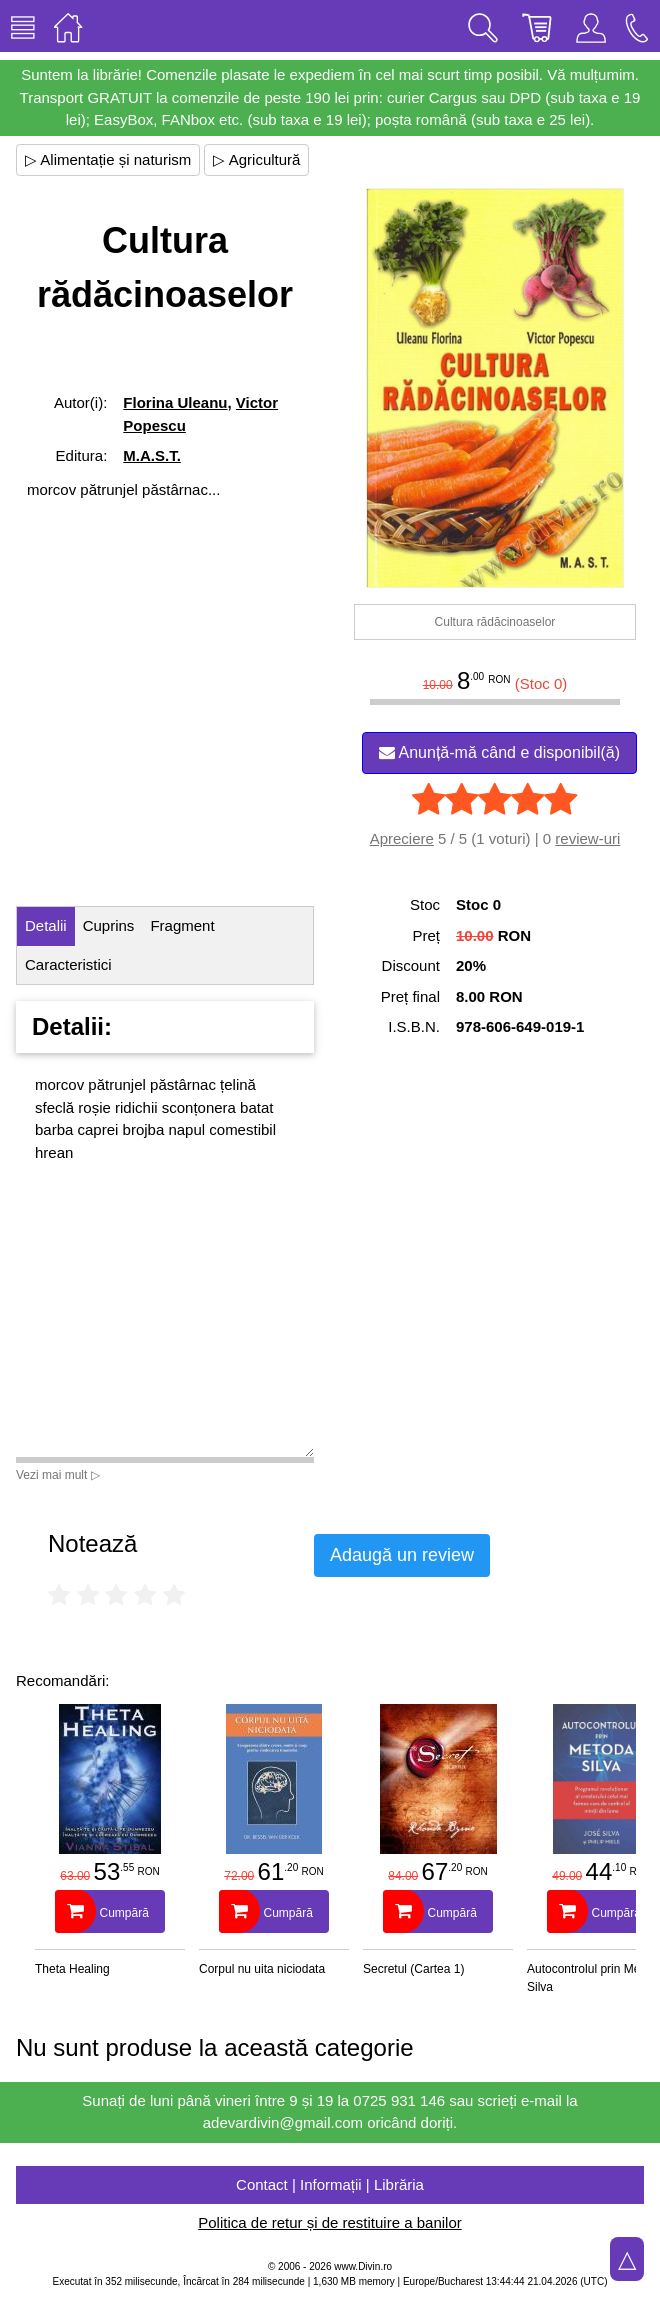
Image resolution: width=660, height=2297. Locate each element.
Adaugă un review (402, 1555)
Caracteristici (68, 964)
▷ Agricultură (256, 159)
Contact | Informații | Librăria (330, 2184)
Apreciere (402, 838)
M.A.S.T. (152, 455)
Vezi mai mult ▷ (58, 1475)
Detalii (46, 925)
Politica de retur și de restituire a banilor (329, 2222)
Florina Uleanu (175, 402)
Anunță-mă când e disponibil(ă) (499, 752)
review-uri (587, 838)
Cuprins (109, 925)
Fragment (182, 925)
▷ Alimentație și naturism (108, 159)
